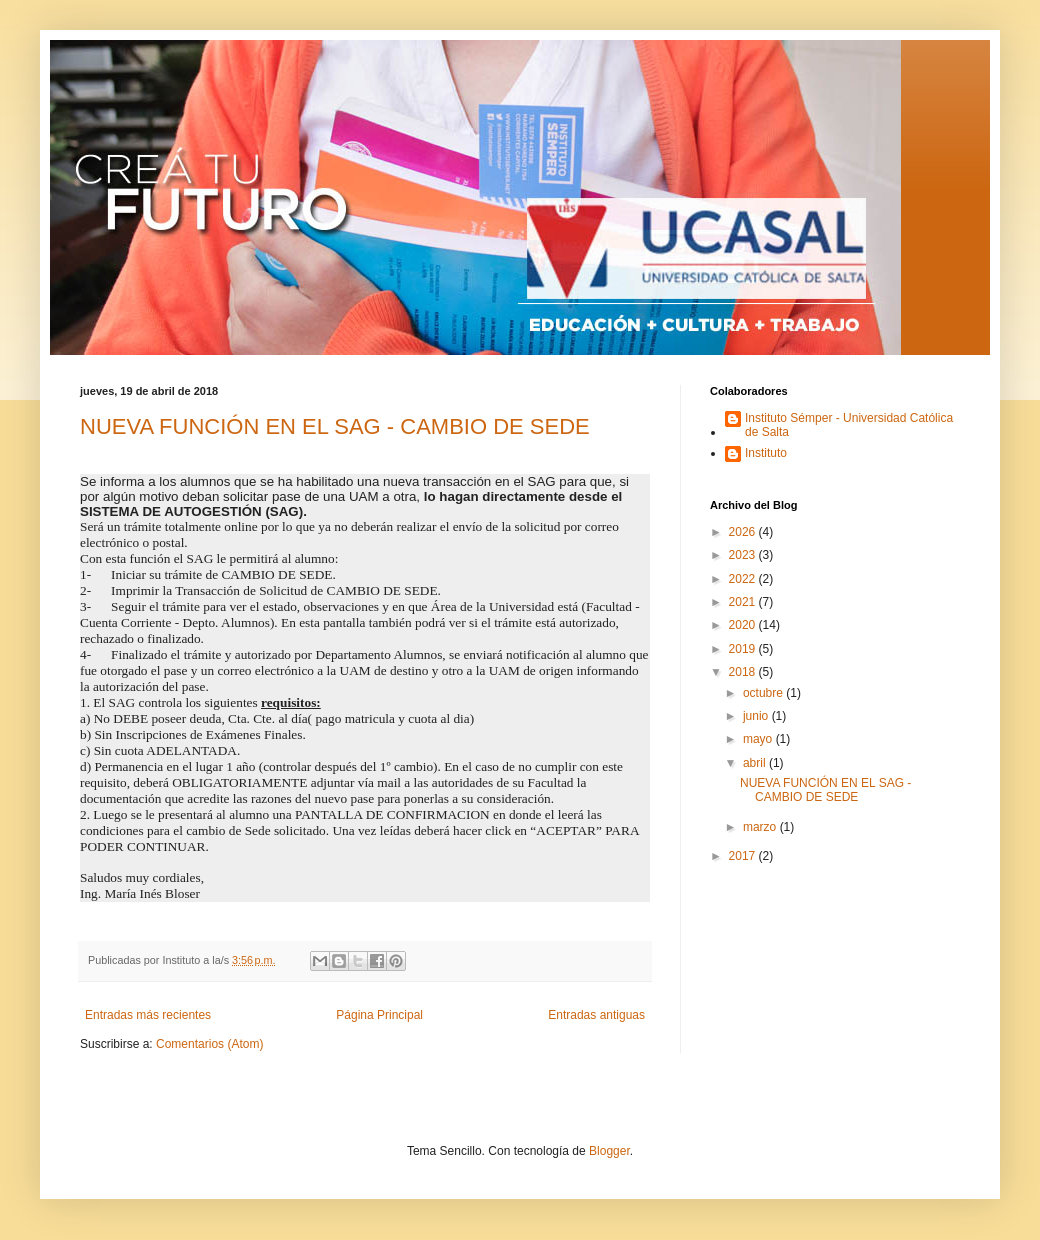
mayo (759, 739)
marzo (761, 827)
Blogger (609, 1151)
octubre (764, 693)
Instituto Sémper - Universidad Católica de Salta (849, 425)
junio (757, 716)
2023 (744, 555)
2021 (744, 602)
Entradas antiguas (596, 1015)
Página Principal (379, 1015)
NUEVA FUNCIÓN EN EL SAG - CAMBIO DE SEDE (335, 426)
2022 (744, 579)
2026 (744, 532)
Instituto (766, 453)
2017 (744, 856)
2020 (744, 625)
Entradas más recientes (148, 1015)
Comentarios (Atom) (209, 1044)
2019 (744, 649)
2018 (744, 672)
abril (756, 763)
